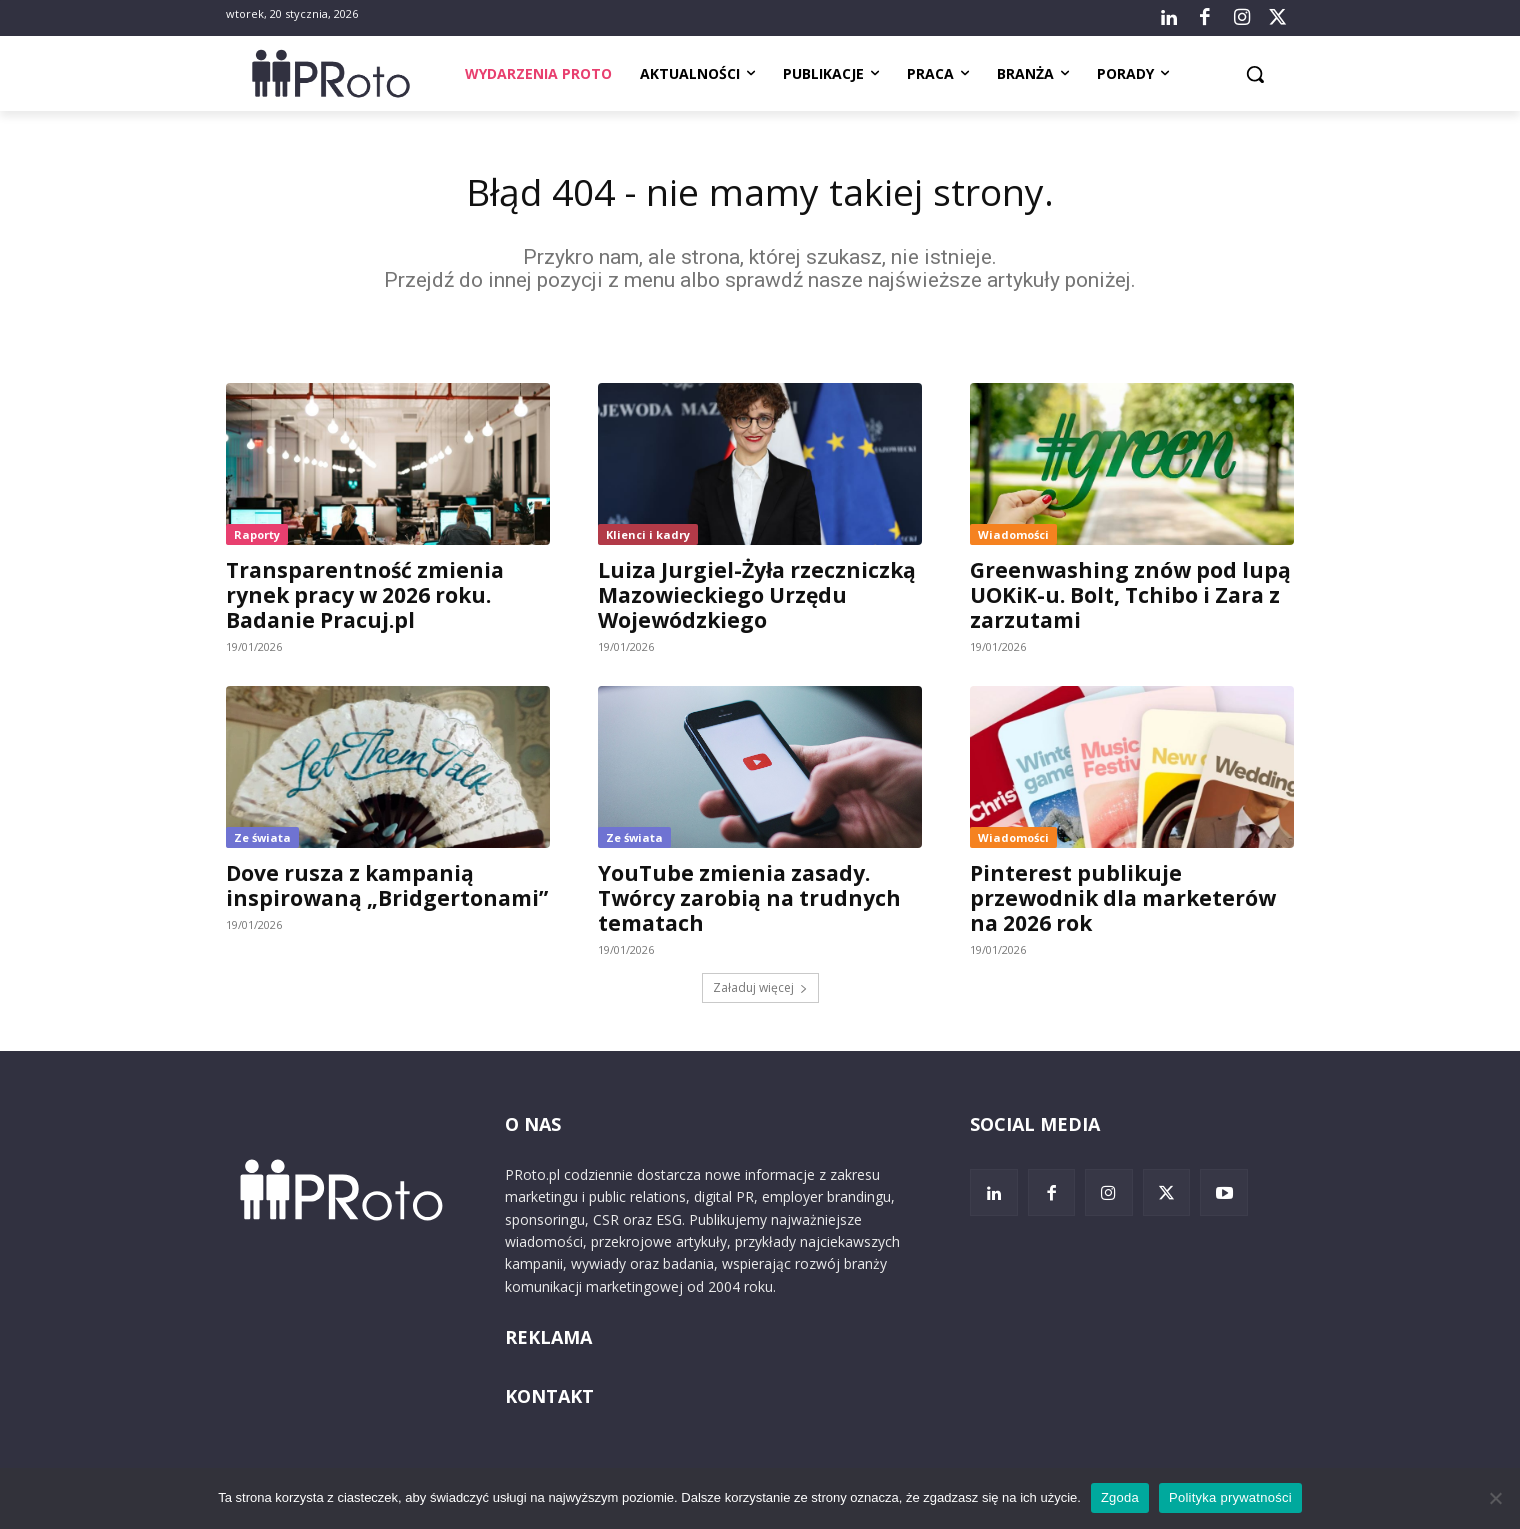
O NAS (533, 1127)
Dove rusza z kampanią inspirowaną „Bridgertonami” (387, 888)
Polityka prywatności (1230, 1497)
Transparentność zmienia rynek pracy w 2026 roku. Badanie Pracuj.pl (365, 598)
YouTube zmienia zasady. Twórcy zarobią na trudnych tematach (749, 901)
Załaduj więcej (760, 990)
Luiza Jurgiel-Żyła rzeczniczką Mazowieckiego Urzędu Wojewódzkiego (757, 598)
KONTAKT (549, 1400)
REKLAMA (548, 1341)
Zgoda (1120, 1497)
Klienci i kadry (648, 537)
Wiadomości (1013, 537)
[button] (1255, 74)
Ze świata (262, 840)
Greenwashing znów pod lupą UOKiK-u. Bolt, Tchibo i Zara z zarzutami (1130, 598)
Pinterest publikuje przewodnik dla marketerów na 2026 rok (1123, 901)
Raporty (257, 537)
